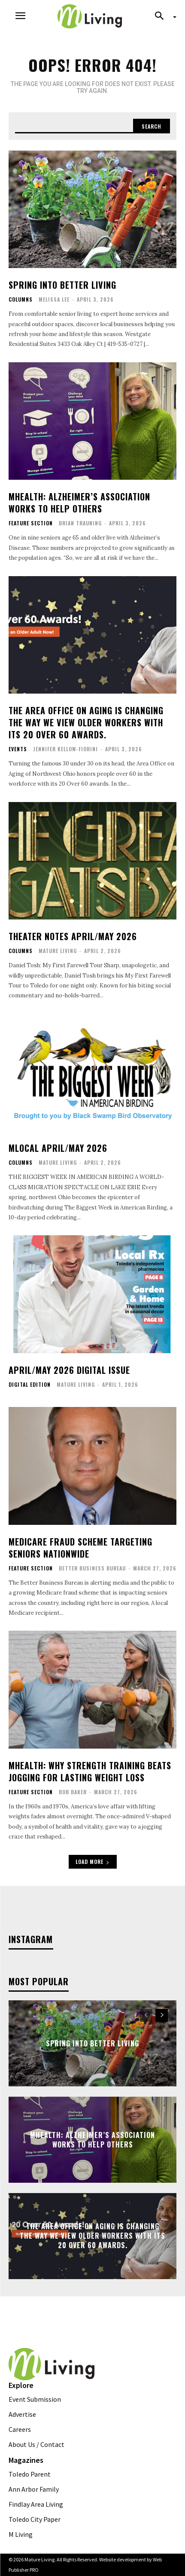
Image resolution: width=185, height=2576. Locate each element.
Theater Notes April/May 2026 (73, 936)
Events (18, 749)
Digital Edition (30, 1384)
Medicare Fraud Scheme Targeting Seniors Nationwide (80, 1547)
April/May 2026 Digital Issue (69, 1370)
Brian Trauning (80, 523)
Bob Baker (73, 1791)
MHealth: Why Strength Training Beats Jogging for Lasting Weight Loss (90, 1771)
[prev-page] (146, 2015)
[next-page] (161, 2015)
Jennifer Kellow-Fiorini (65, 749)
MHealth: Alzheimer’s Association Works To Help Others (79, 502)
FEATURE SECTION (31, 523)
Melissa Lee (54, 299)
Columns (21, 299)
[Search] (151, 126)
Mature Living (58, 950)
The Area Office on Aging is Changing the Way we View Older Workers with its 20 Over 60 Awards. (86, 722)
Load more (93, 1861)
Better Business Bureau (92, 1568)
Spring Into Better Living (62, 284)
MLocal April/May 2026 (58, 1147)
